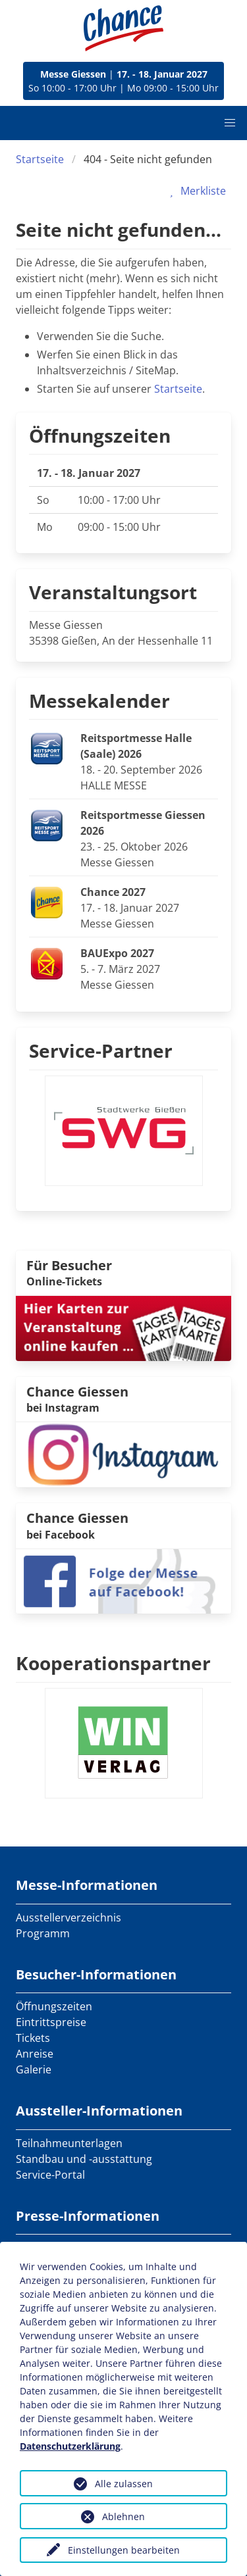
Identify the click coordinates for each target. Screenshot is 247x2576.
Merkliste (195, 191)
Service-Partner (101, 1050)
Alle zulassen (124, 2483)
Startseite (40, 159)
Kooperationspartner (113, 1662)
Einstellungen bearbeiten (124, 2550)
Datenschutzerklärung (70, 2446)
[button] (230, 123)
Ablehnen (123, 2516)
